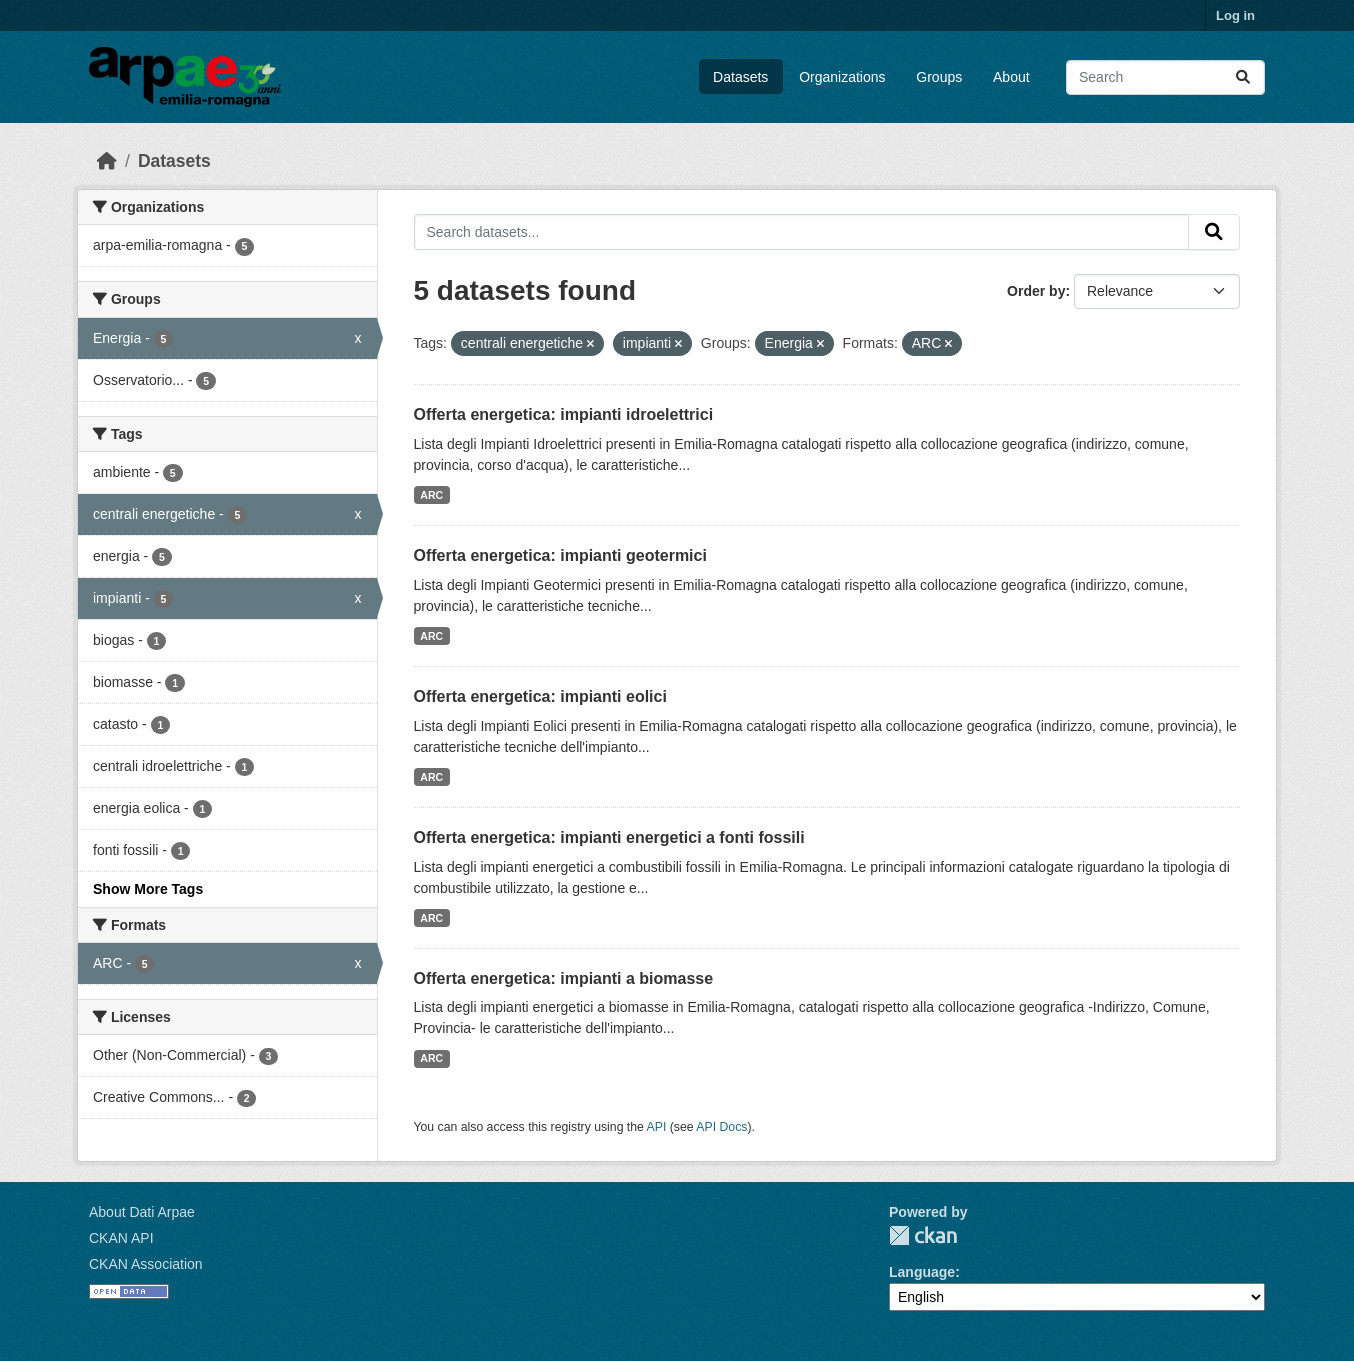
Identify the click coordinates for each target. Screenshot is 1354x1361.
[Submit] (1243, 77)
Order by (1036, 291)
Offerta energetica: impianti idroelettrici (564, 414)
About (1011, 77)
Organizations (842, 77)
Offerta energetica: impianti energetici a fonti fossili (609, 837)
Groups (939, 77)
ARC (431, 495)
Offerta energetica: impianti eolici (540, 696)
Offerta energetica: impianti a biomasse (564, 978)
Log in (1235, 15)
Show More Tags (148, 889)
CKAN (923, 1235)
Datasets (740, 77)
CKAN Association (146, 1264)
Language (922, 1272)
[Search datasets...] (1165, 77)
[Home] (107, 161)
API (657, 1127)
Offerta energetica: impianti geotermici (560, 555)
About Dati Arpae (142, 1212)
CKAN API (121, 1238)
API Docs (721, 1127)
